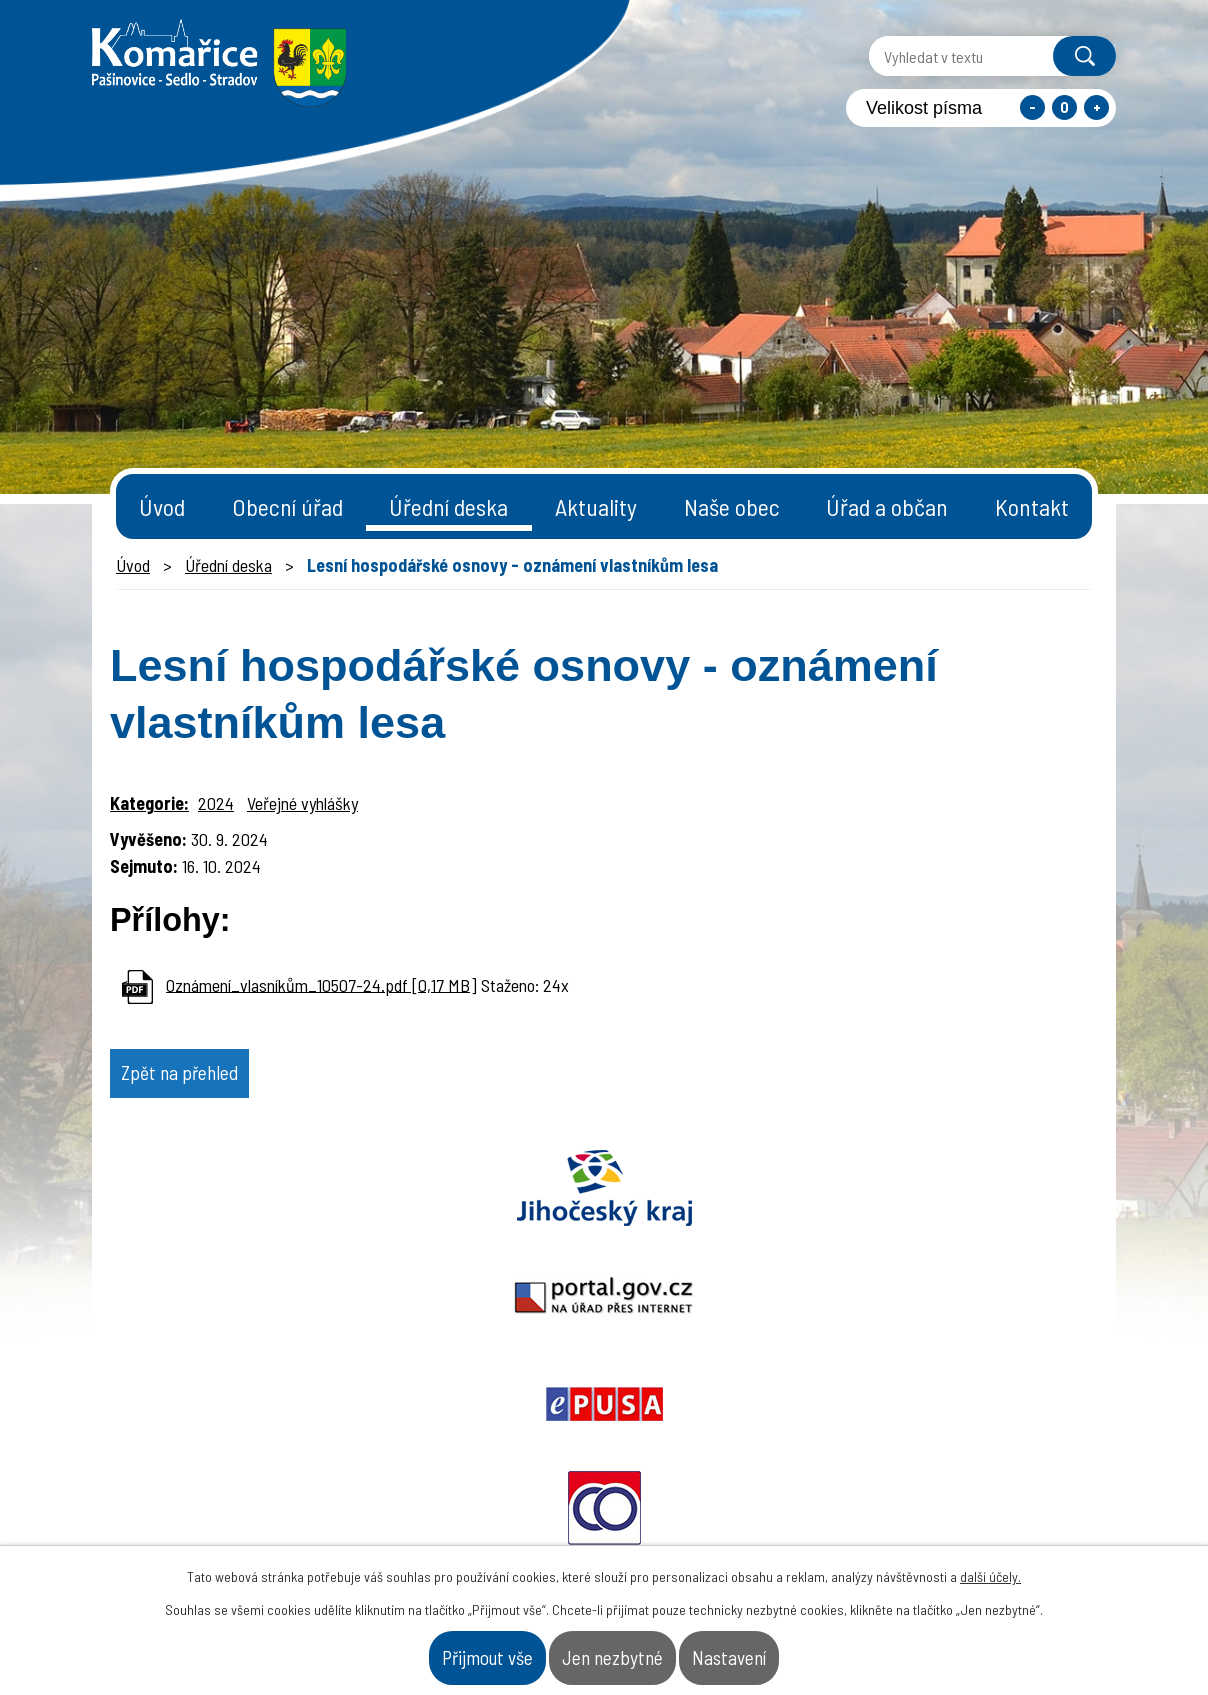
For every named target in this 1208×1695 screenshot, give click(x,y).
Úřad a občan (887, 506)
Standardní (1064, 107)
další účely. (990, 1560)
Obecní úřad (287, 506)
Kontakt (1032, 506)
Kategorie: (149, 803)
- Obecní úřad (862, 1506)
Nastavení (800, 1649)
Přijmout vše (421, 1649)
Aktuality (596, 506)
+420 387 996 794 (482, 1496)
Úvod (162, 506)
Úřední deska (448, 506)
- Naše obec (1005, 1506)
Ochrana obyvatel (802, 1205)
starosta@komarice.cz (507, 1446)
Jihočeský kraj (209, 1205)
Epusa (604, 1205)
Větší (1096, 107)
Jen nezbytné (617, 1649)
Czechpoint (999, 1205)
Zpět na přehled (217, 1081)
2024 (216, 803)
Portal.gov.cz (407, 1205)
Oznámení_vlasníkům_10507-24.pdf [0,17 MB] (321, 984)
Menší (1032, 107)
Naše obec (732, 506)
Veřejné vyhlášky (302, 803)
